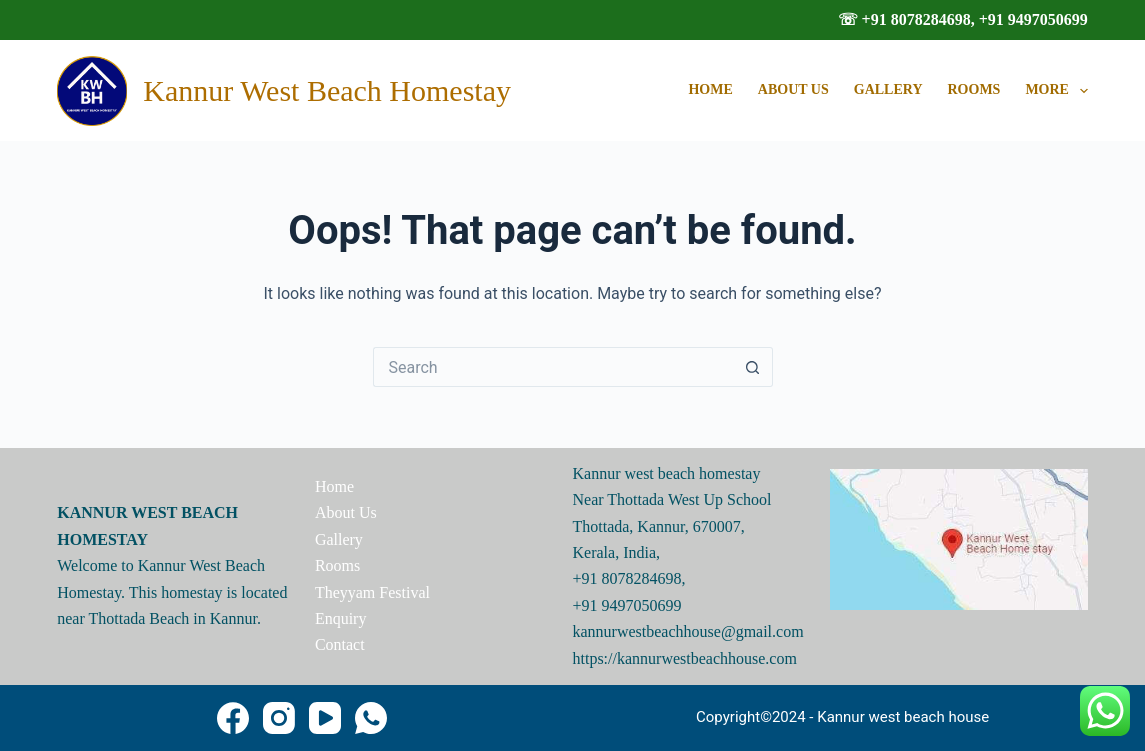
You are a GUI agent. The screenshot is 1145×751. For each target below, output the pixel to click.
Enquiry (341, 618)
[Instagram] (279, 718)
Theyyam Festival (372, 592)
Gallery (888, 89)
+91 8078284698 (627, 578)
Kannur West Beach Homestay (327, 90)
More (1056, 91)
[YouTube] (325, 718)
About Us (793, 89)
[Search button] (753, 367)
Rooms (974, 89)
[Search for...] (553, 367)
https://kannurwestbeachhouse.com (685, 658)
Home (710, 89)
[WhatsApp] (371, 718)
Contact (340, 644)
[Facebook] (233, 718)
